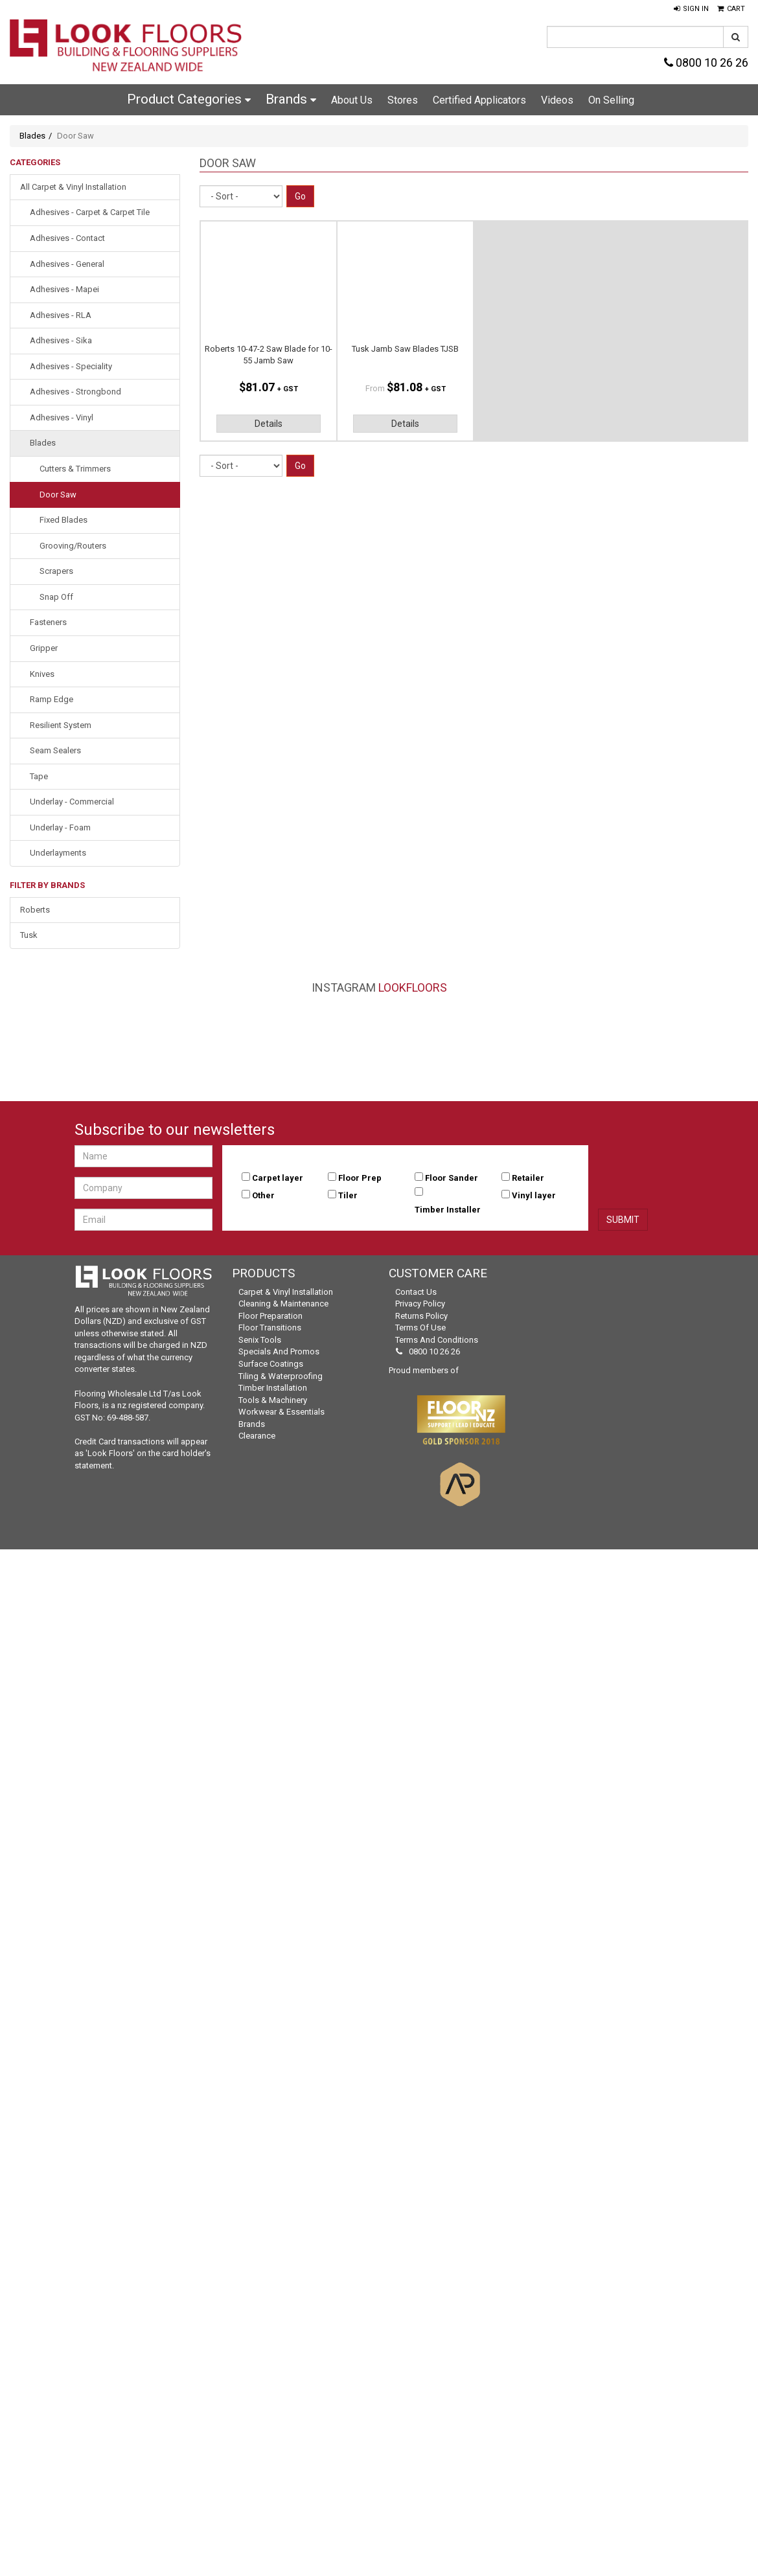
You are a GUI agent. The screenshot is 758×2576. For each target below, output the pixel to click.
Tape (39, 776)
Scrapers (56, 571)
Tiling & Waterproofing (280, 1376)
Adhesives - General (67, 264)
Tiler (348, 1195)
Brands (291, 99)
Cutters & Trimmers (75, 468)
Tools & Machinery (272, 1400)
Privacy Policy (420, 1303)
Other (263, 1195)
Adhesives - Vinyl (61, 417)
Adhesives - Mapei (64, 289)
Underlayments (58, 853)
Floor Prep (360, 1178)
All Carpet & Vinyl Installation (73, 187)
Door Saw (58, 494)
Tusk (29, 935)
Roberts (35, 910)
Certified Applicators (479, 100)
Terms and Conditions (436, 1340)
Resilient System (60, 725)
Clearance (256, 1436)
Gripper (44, 648)
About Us (352, 100)
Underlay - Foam (60, 827)
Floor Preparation (270, 1316)
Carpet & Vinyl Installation (285, 1292)
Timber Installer (448, 1209)
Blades (32, 136)
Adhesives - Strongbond (75, 391)
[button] (691, 9)
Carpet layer (277, 1178)
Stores (402, 100)
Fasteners (48, 622)
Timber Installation (272, 1388)
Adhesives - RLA (60, 315)
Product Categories (189, 99)
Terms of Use (420, 1327)
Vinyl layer (534, 1195)
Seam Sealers (55, 750)
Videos (557, 100)
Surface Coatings (270, 1364)
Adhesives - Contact (67, 238)
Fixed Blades (63, 520)
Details (268, 423)
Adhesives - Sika (61, 340)
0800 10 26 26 (706, 62)
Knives (42, 674)
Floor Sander (451, 1178)
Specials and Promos (278, 1351)
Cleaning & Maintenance (283, 1303)
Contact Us (416, 1292)
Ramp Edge (51, 699)
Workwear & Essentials (281, 1412)
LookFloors (412, 987)
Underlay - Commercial (72, 801)
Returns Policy (421, 1316)
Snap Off (56, 597)
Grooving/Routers (73, 546)
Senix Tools (259, 1340)
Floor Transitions (269, 1327)
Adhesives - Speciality (71, 366)
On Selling (611, 100)
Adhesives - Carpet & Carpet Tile (90, 212)
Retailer (528, 1178)
